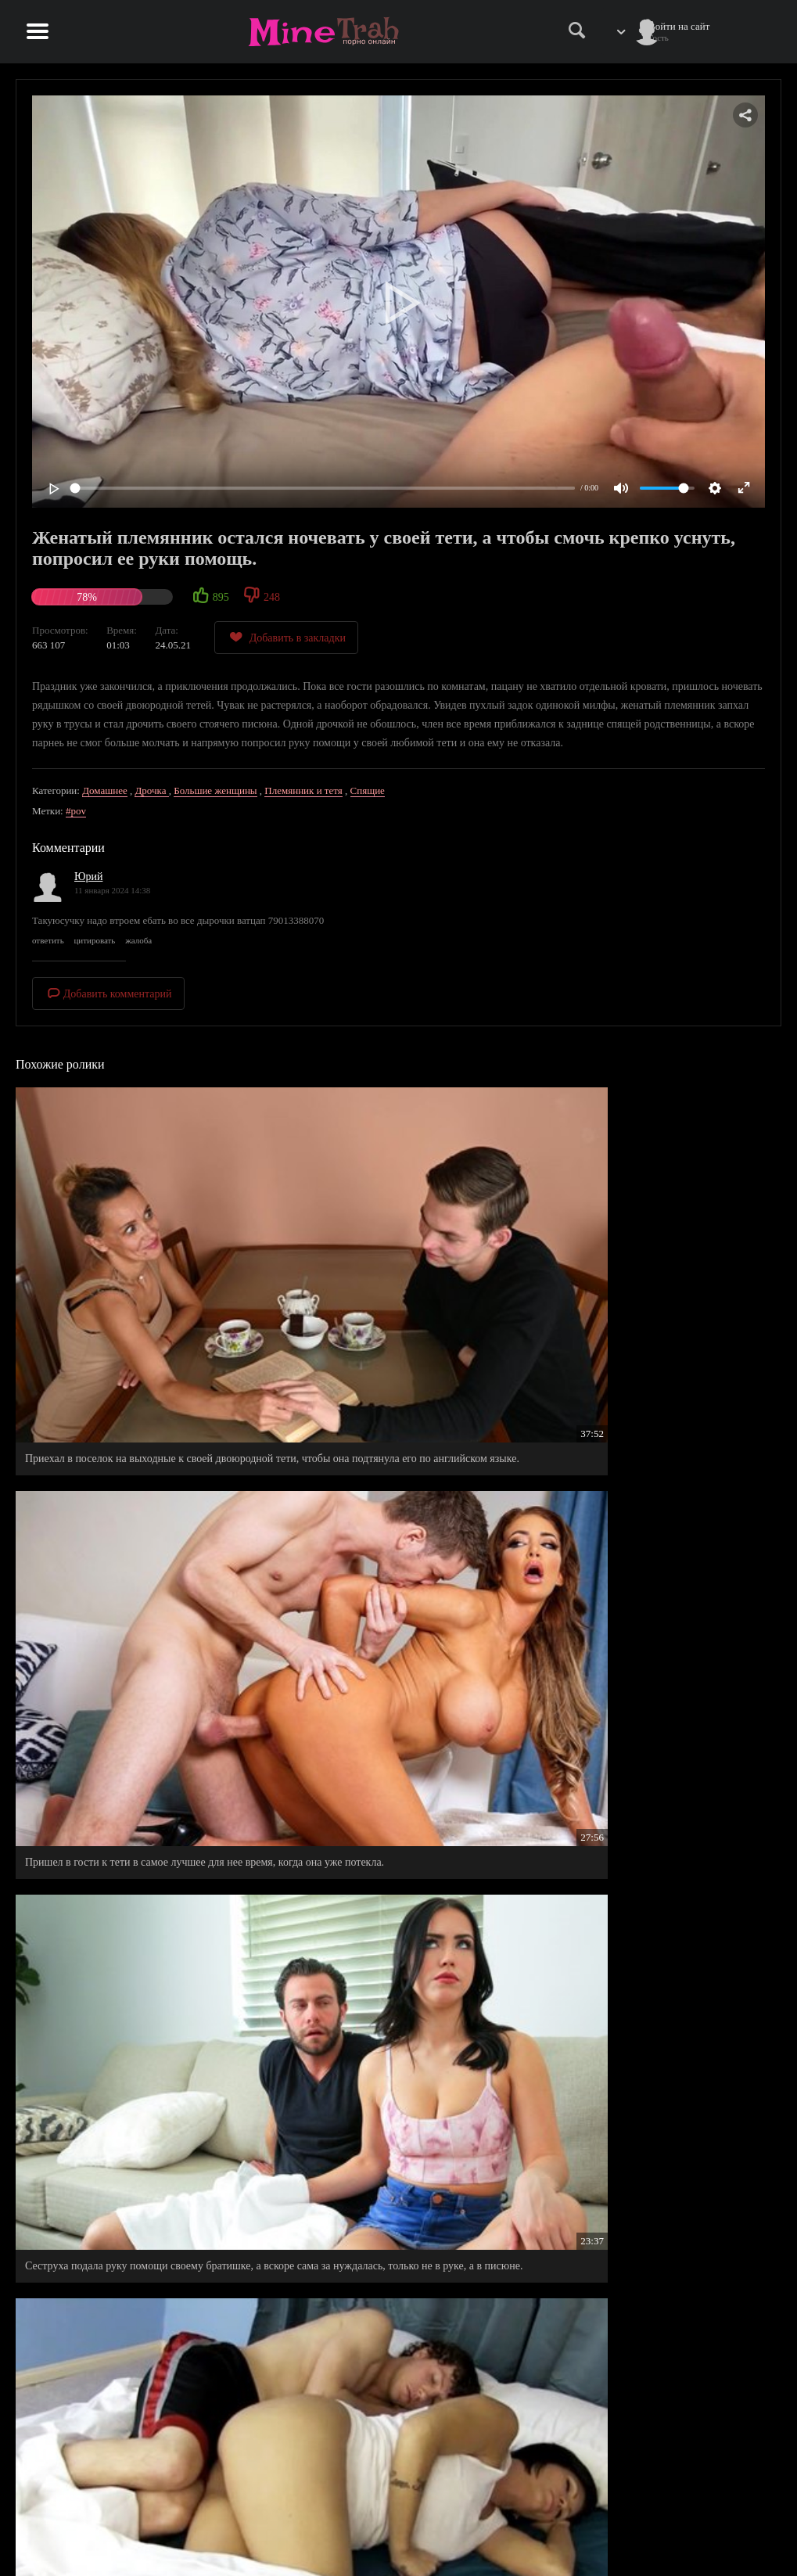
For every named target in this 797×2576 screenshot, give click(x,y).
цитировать (94, 940)
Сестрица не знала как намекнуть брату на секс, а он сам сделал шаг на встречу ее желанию (136, 2152)
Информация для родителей (721, 2518)
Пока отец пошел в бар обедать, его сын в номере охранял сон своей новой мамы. (121, 1929)
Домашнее (104, 790)
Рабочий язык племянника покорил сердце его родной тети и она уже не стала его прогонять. (393, 1705)
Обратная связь (694, 2534)
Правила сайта (596, 2518)
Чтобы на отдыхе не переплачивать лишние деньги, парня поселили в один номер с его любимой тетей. (647, 2159)
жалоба (138, 940)
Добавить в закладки (286, 637)
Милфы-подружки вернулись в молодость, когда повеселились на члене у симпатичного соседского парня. (658, 1936)
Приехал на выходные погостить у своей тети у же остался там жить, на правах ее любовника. (135, 1481)
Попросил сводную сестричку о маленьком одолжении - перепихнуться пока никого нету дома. (391, 2159)
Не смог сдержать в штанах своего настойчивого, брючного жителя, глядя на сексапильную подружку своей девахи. (643, 1712)
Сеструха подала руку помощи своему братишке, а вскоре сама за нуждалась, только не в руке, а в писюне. (659, 1264)
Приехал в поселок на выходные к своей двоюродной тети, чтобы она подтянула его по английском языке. (132, 1264)
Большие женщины (215, 790)
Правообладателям (605, 2534)
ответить (48, 940)
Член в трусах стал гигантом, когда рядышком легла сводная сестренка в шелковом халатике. (393, 1929)
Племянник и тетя (303, 790)
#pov (76, 811)
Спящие (367, 790)
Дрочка (151, 790)
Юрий (88, 876)
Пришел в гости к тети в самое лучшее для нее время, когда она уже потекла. (394, 1257)
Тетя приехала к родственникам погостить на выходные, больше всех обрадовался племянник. (130, 1712)
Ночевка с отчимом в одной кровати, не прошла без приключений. (657, 1481)
